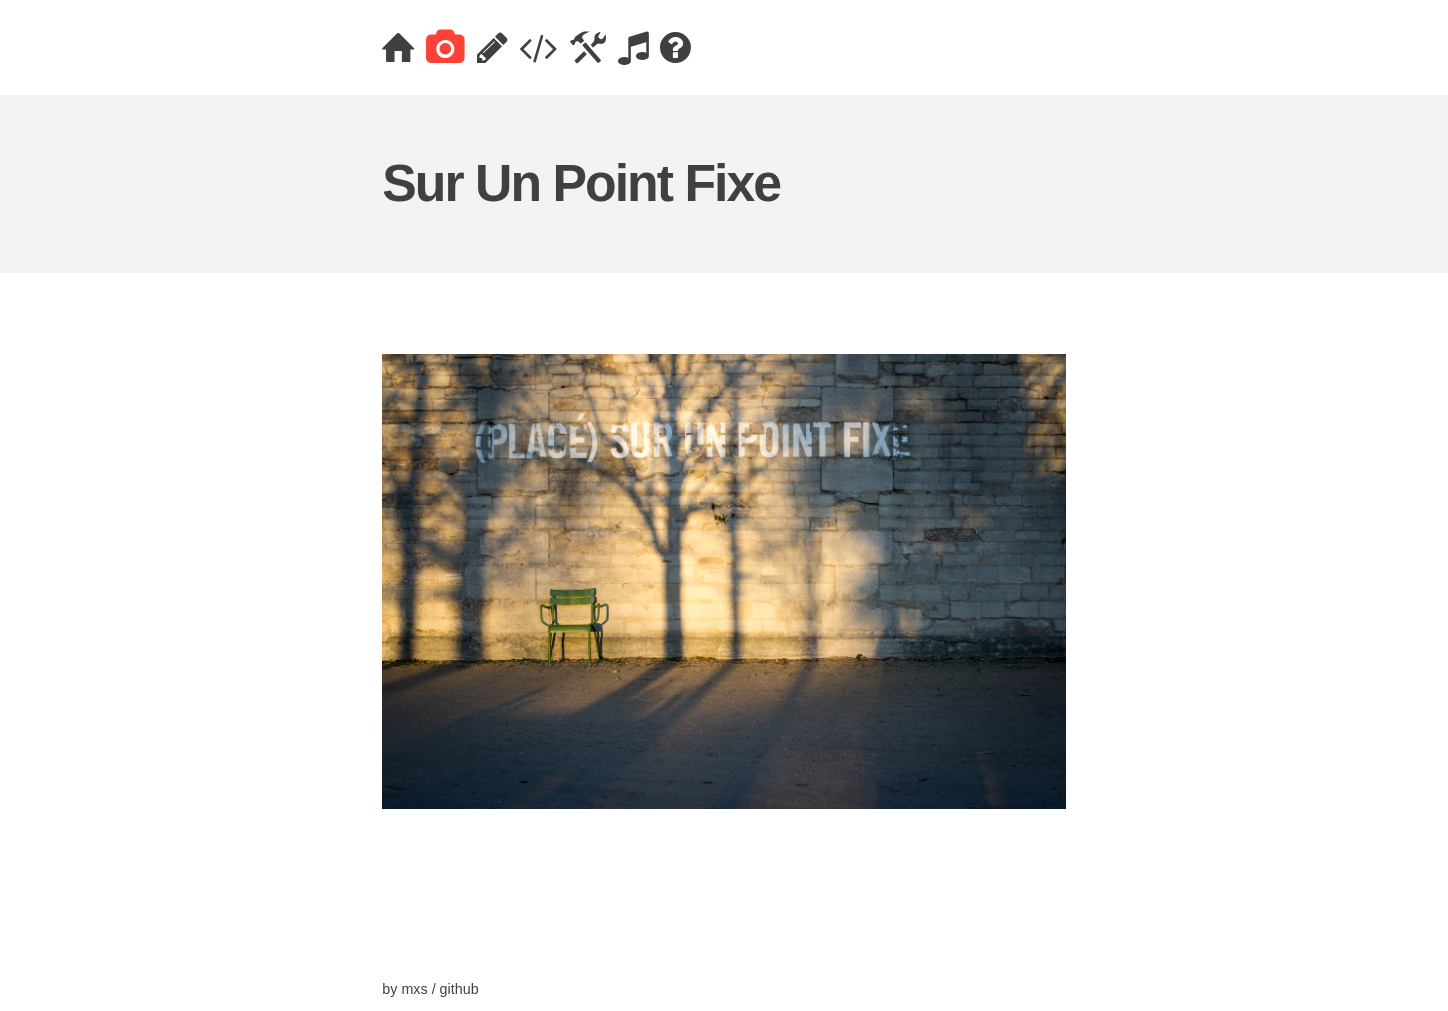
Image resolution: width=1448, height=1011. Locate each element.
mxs (414, 989)
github (459, 989)
